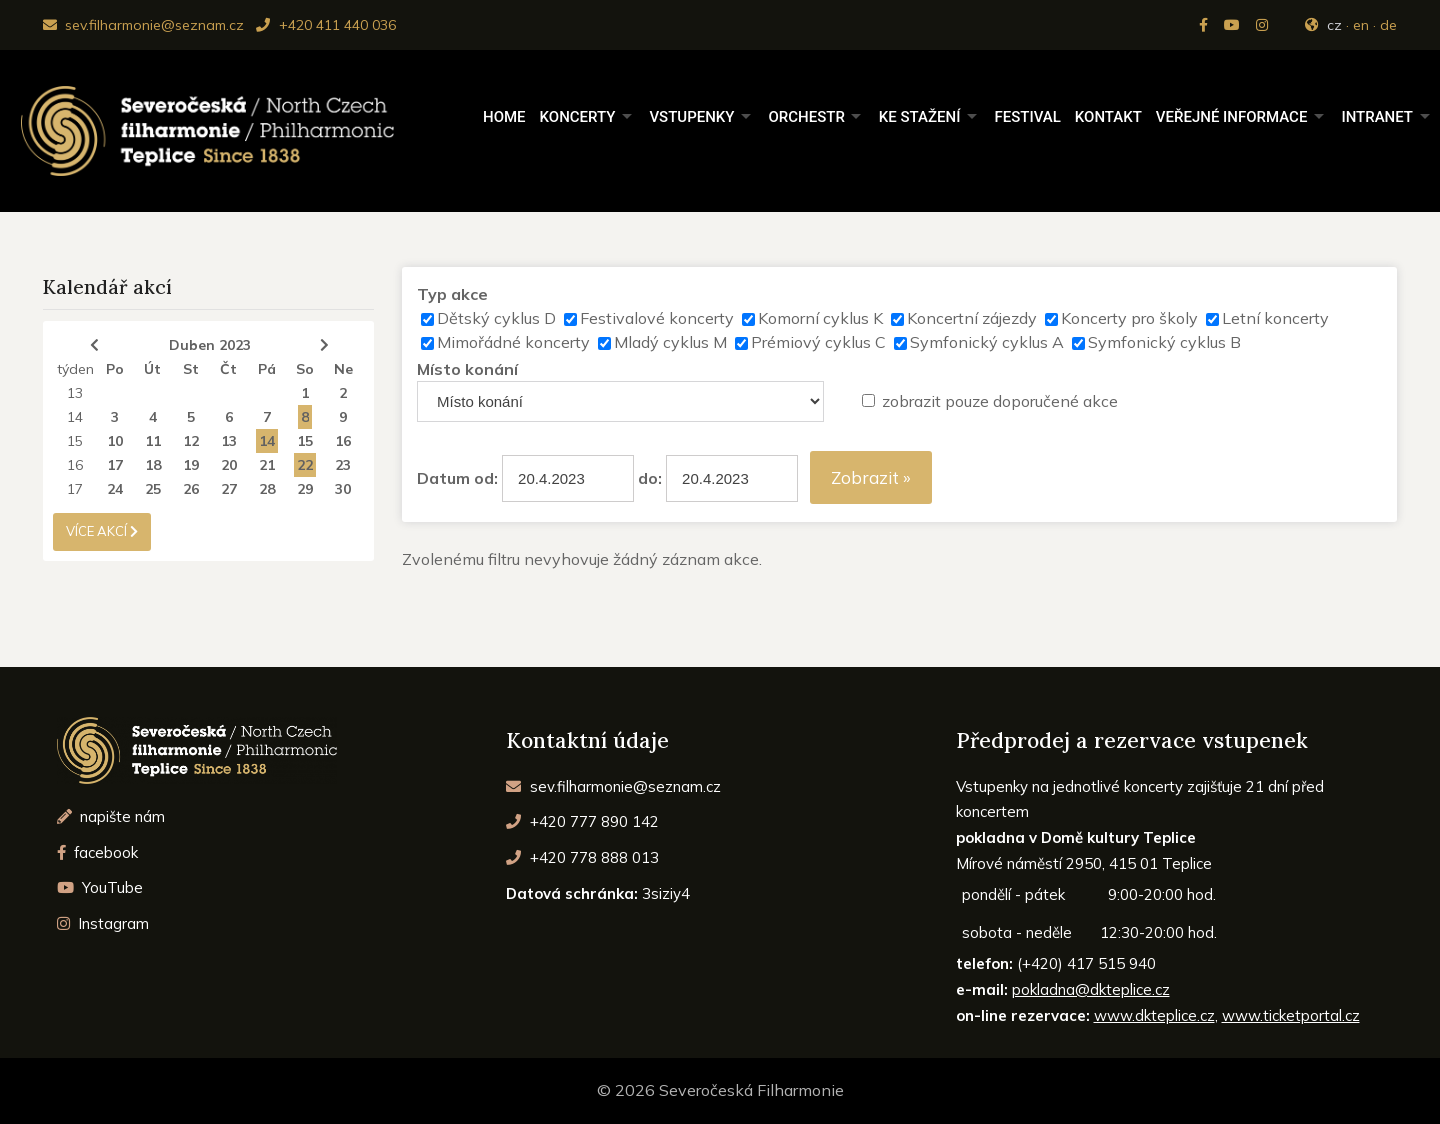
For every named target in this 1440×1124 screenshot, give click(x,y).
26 (191, 489)
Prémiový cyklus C (818, 342)
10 (115, 441)
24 (115, 489)
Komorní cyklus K (820, 318)
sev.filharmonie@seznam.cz (143, 25)
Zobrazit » (871, 477)
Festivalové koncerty (657, 318)
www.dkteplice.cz (1154, 1015)
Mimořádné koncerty (513, 342)
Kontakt (1108, 117)
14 (75, 417)
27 (229, 489)
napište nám (111, 816)
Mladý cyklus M (670, 342)
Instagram (103, 923)
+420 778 (582, 857)
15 (75, 441)
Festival (1027, 117)
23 (343, 465)
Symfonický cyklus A (987, 342)
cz (1334, 25)
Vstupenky (691, 117)
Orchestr (806, 117)
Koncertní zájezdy (972, 318)
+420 (582, 821)
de (1388, 25)
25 (153, 489)
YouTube (100, 887)
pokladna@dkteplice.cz (1091, 989)
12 (191, 441)
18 (153, 465)
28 (267, 489)
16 (343, 441)
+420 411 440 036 (325, 25)
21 (267, 465)
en (1361, 25)
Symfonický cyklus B (1164, 342)
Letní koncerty (1275, 318)
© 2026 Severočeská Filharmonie (720, 1090)
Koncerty (578, 117)
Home (504, 117)
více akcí (102, 531)
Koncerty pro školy (1129, 318)
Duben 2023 (210, 345)
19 (191, 465)
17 (115, 465)
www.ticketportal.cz (1291, 1015)
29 (305, 489)
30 (343, 489)
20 (229, 465)
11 (153, 441)
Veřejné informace (1232, 117)
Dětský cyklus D (496, 318)
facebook (98, 852)
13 (75, 393)
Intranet (1377, 117)
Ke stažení (920, 117)
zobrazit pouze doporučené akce (1000, 401)
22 (305, 465)
